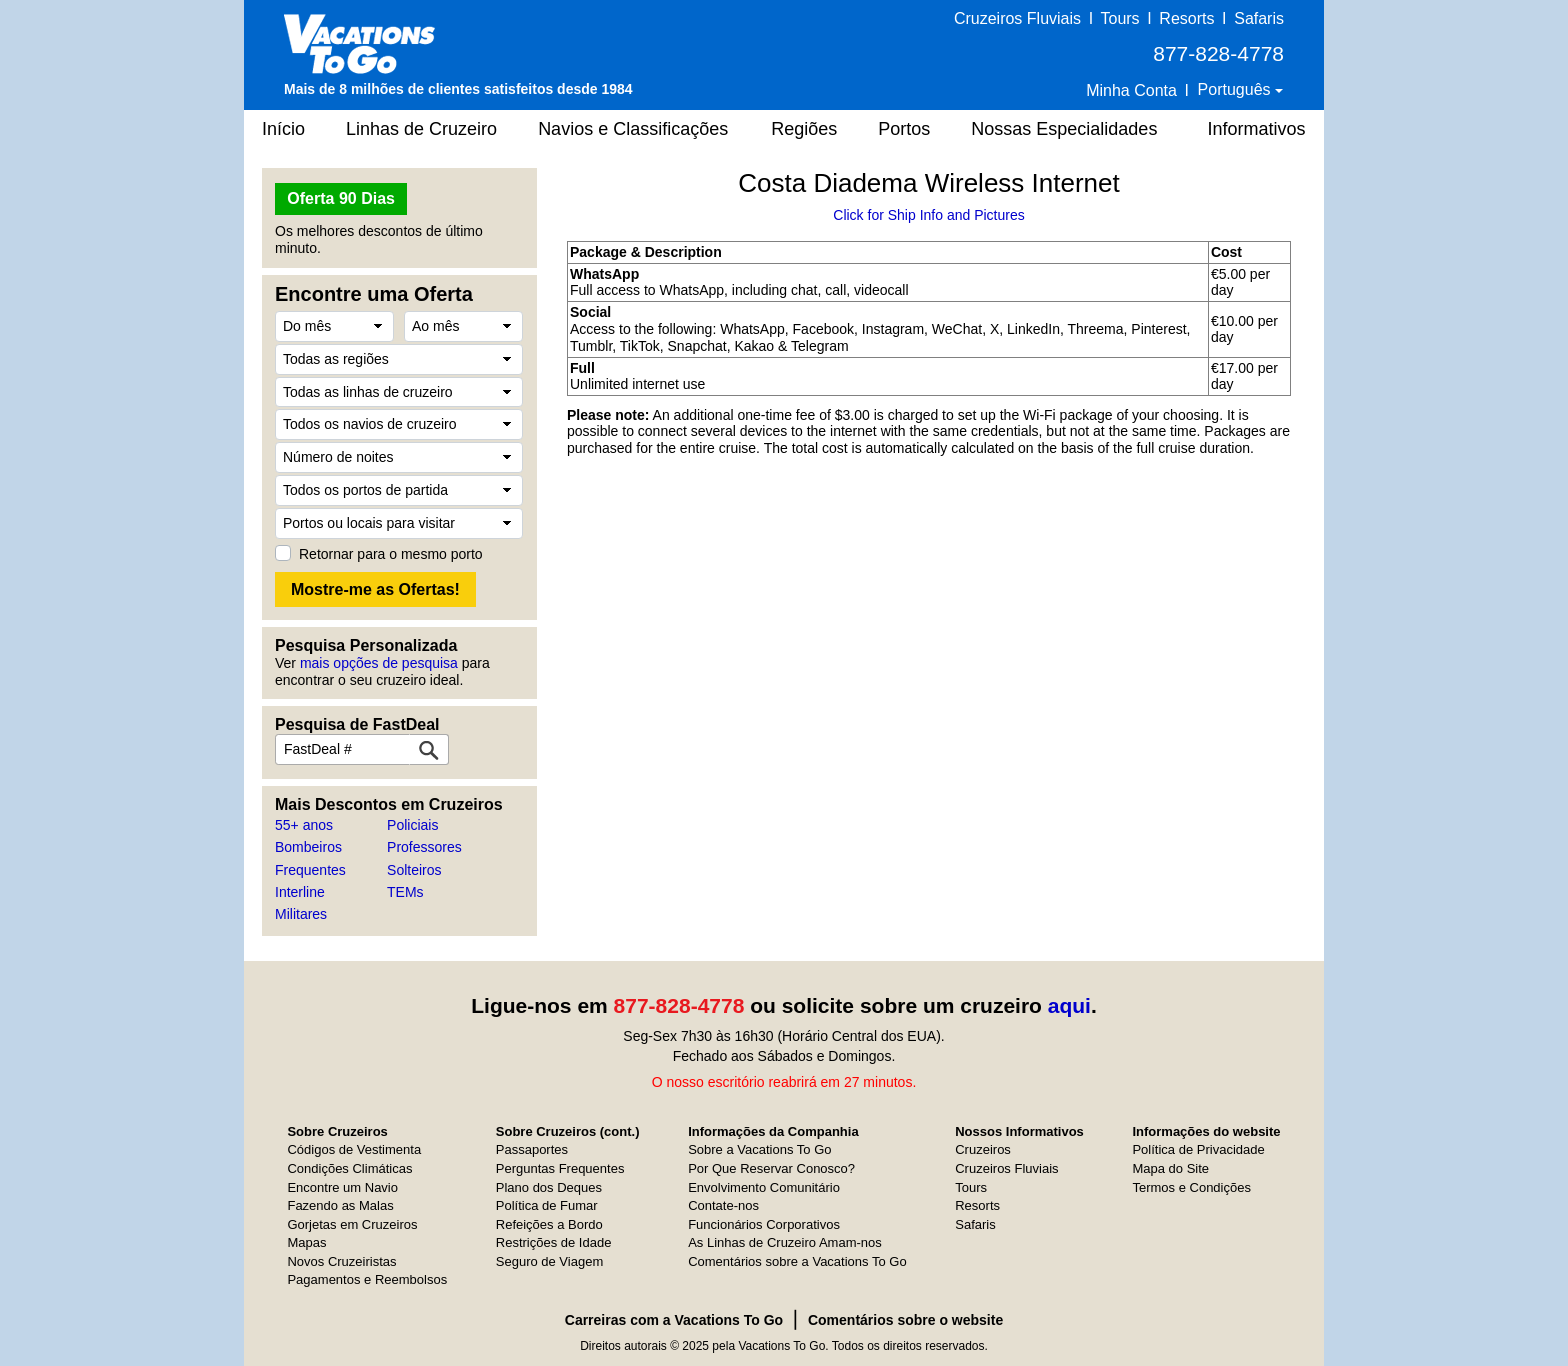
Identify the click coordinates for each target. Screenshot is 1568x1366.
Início (283, 129)
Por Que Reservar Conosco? (771, 1168)
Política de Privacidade (1198, 1149)
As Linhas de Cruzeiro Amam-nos (785, 1242)
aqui (1069, 1005)
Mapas (306, 1242)
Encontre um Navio (342, 1187)
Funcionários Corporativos (764, 1224)
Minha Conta (1131, 90)
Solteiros (414, 870)
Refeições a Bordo (549, 1224)
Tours (1119, 18)
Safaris (1259, 18)
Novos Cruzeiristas (341, 1261)
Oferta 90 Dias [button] (341, 198)
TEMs (405, 892)
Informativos (1256, 129)
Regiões (804, 129)
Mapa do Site (1170, 1168)
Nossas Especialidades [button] (1064, 129)
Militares (301, 914)
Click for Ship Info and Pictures (928, 215)
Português (1236, 89)
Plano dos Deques (549, 1187)
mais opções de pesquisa (379, 663)
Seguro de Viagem (549, 1261)
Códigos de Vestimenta (354, 1149)
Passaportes (532, 1149)
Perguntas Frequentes (560, 1168)
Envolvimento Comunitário (764, 1187)
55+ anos (304, 825)
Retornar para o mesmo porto (391, 554)
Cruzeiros (983, 1149)
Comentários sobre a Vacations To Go (797, 1261)
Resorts (1186, 18)
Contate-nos (723, 1205)
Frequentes (310, 870)
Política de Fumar (547, 1205)
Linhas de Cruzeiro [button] (421, 129)
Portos (904, 129)
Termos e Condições (1191, 1187)
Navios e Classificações (633, 129)
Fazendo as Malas (340, 1205)
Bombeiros (308, 847)
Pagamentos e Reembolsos (367, 1279)
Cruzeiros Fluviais (1017, 18)
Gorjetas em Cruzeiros (352, 1224)
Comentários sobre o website (905, 1320)
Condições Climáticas (349, 1168)
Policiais (412, 825)
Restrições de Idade (554, 1242)
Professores (424, 847)
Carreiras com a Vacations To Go (674, 1320)
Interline (300, 892)
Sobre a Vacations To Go (759, 1149)
